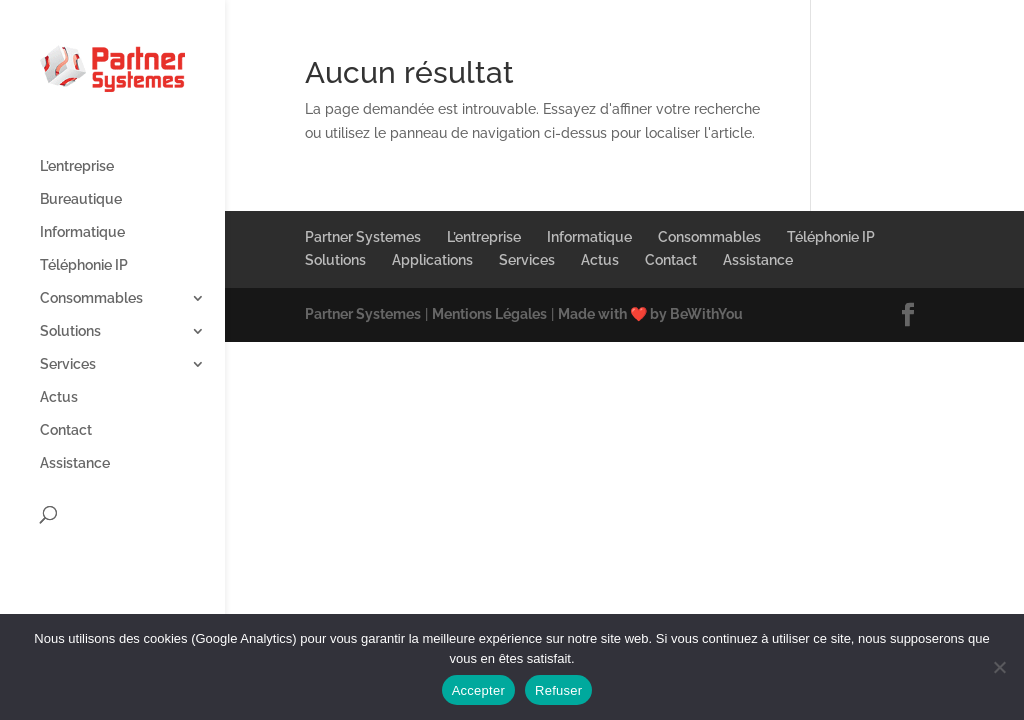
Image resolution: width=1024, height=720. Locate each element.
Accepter (478, 690)
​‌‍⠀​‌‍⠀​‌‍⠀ (834, 260)
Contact (66, 430)
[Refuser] (999, 667)
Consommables (91, 298)
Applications (432, 260)
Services (68, 364)
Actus (59, 397)
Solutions (70, 331)
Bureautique (81, 199)
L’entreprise (77, 166)
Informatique (82, 232)
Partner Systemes (363, 237)
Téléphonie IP (84, 265)
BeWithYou (706, 314)
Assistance (75, 463)
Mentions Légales (489, 314)
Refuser (558, 690)
